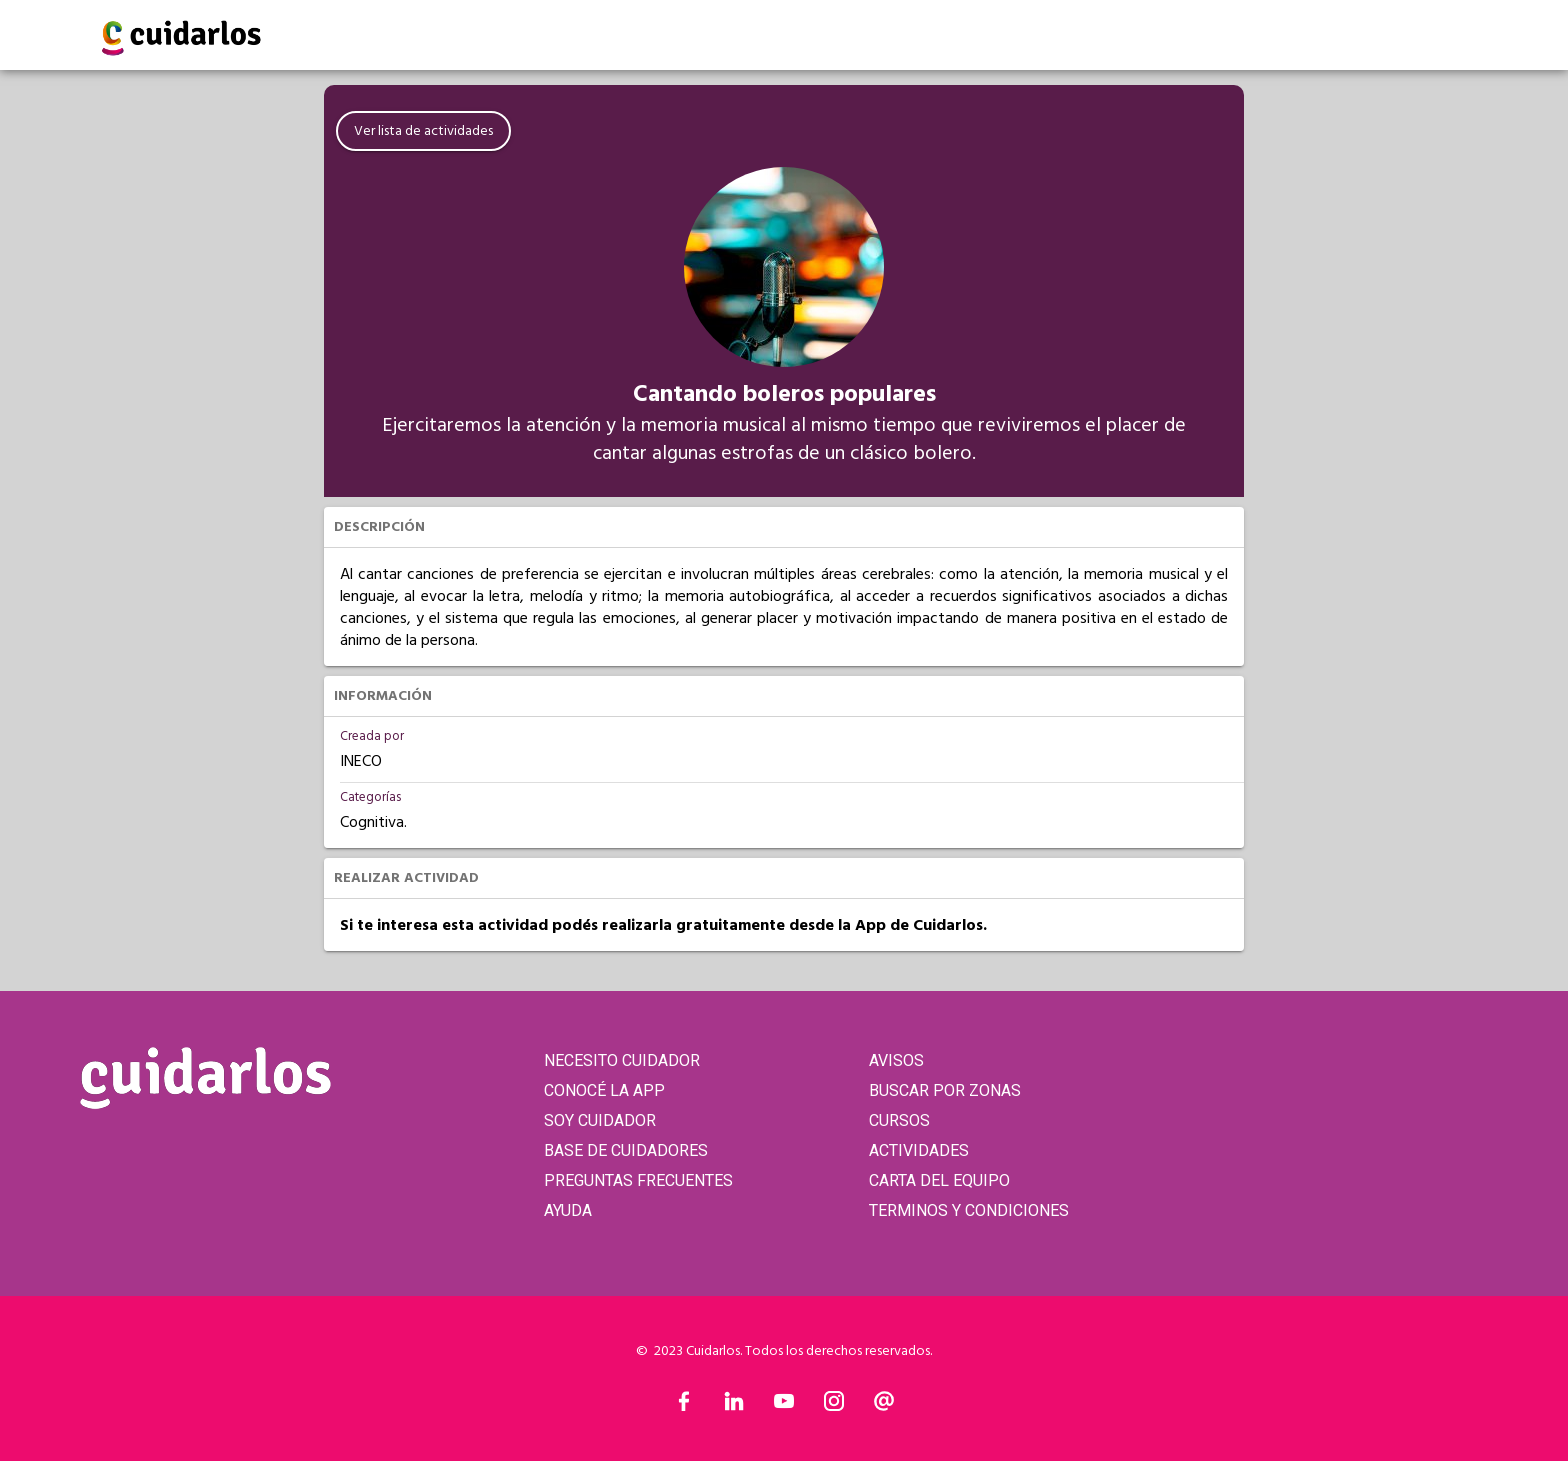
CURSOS (899, 1120)
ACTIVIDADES (919, 1150)
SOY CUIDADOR (600, 1120)
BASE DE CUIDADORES (626, 1150)
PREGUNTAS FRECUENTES (638, 1180)
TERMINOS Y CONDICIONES (969, 1210)
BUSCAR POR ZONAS (945, 1090)
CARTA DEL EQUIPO (939, 1180)
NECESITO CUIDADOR (622, 1060)
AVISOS (896, 1060)
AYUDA (568, 1210)
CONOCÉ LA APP (604, 1090)
